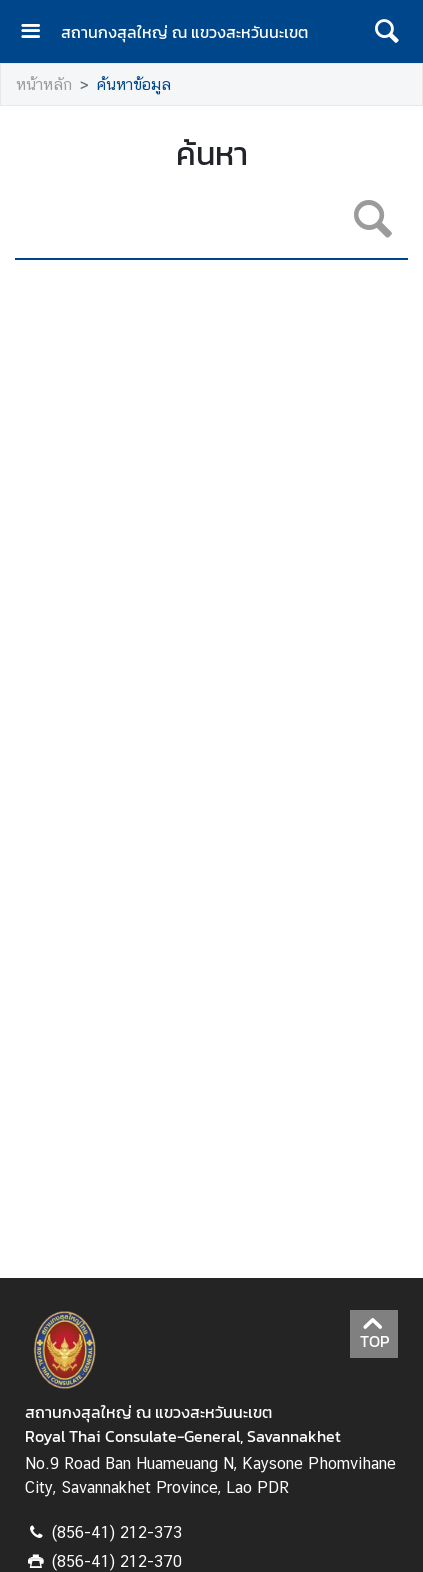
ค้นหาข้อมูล (134, 84)
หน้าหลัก (44, 84)
